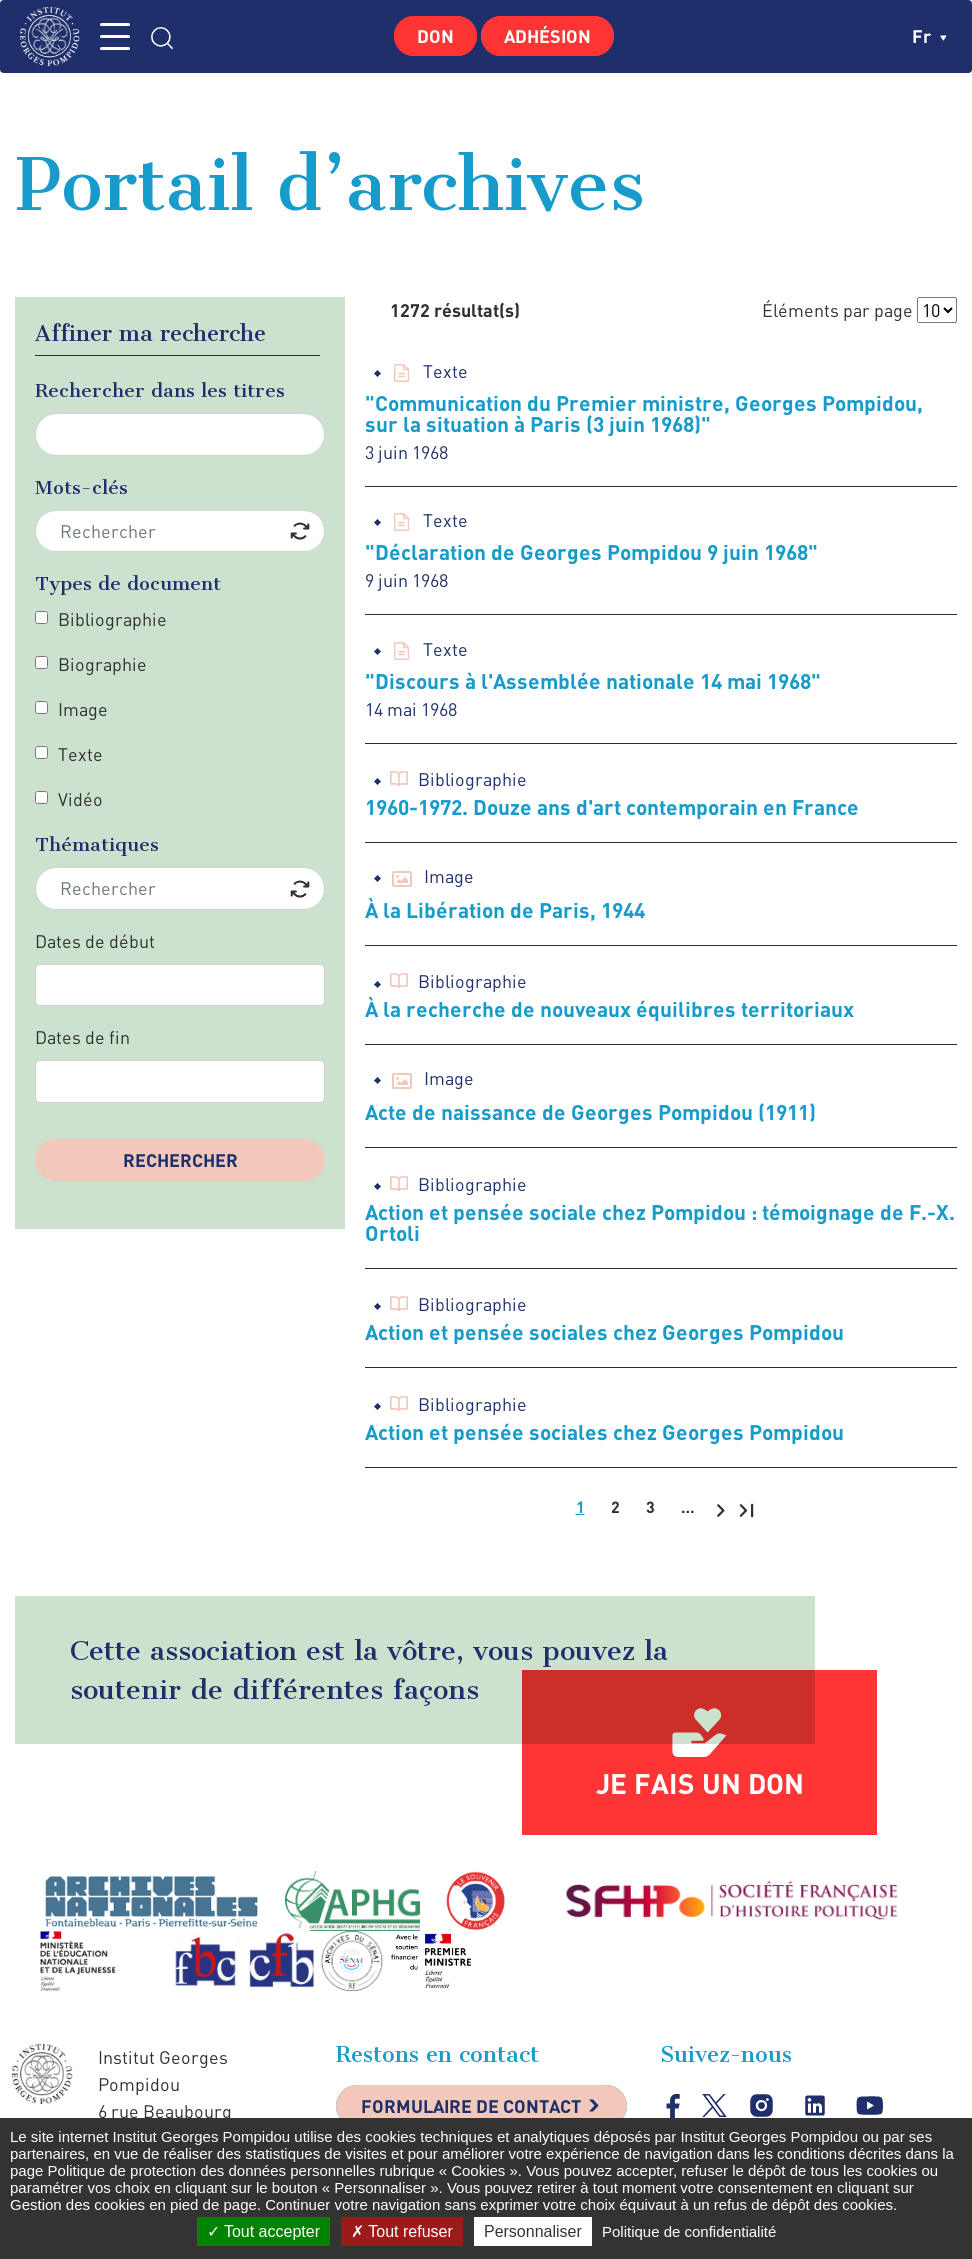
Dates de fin (82, 1037)
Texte (80, 754)
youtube (869, 2105)
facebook (673, 2105)
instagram (761, 2105)
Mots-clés (81, 487)
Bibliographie (112, 619)
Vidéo (80, 799)
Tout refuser (402, 2231)
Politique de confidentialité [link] (689, 2231)
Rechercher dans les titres (160, 390)
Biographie (102, 664)
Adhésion (547, 36)
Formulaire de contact (471, 2106)
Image (83, 709)
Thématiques (97, 844)
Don (435, 36)
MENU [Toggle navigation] (115, 36)
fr (929, 36)
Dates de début (95, 941)
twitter (714, 2105)
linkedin (815, 2105)
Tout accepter (263, 2231)
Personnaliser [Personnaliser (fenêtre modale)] (533, 2231)
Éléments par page (837, 310)
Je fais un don (700, 1783)
